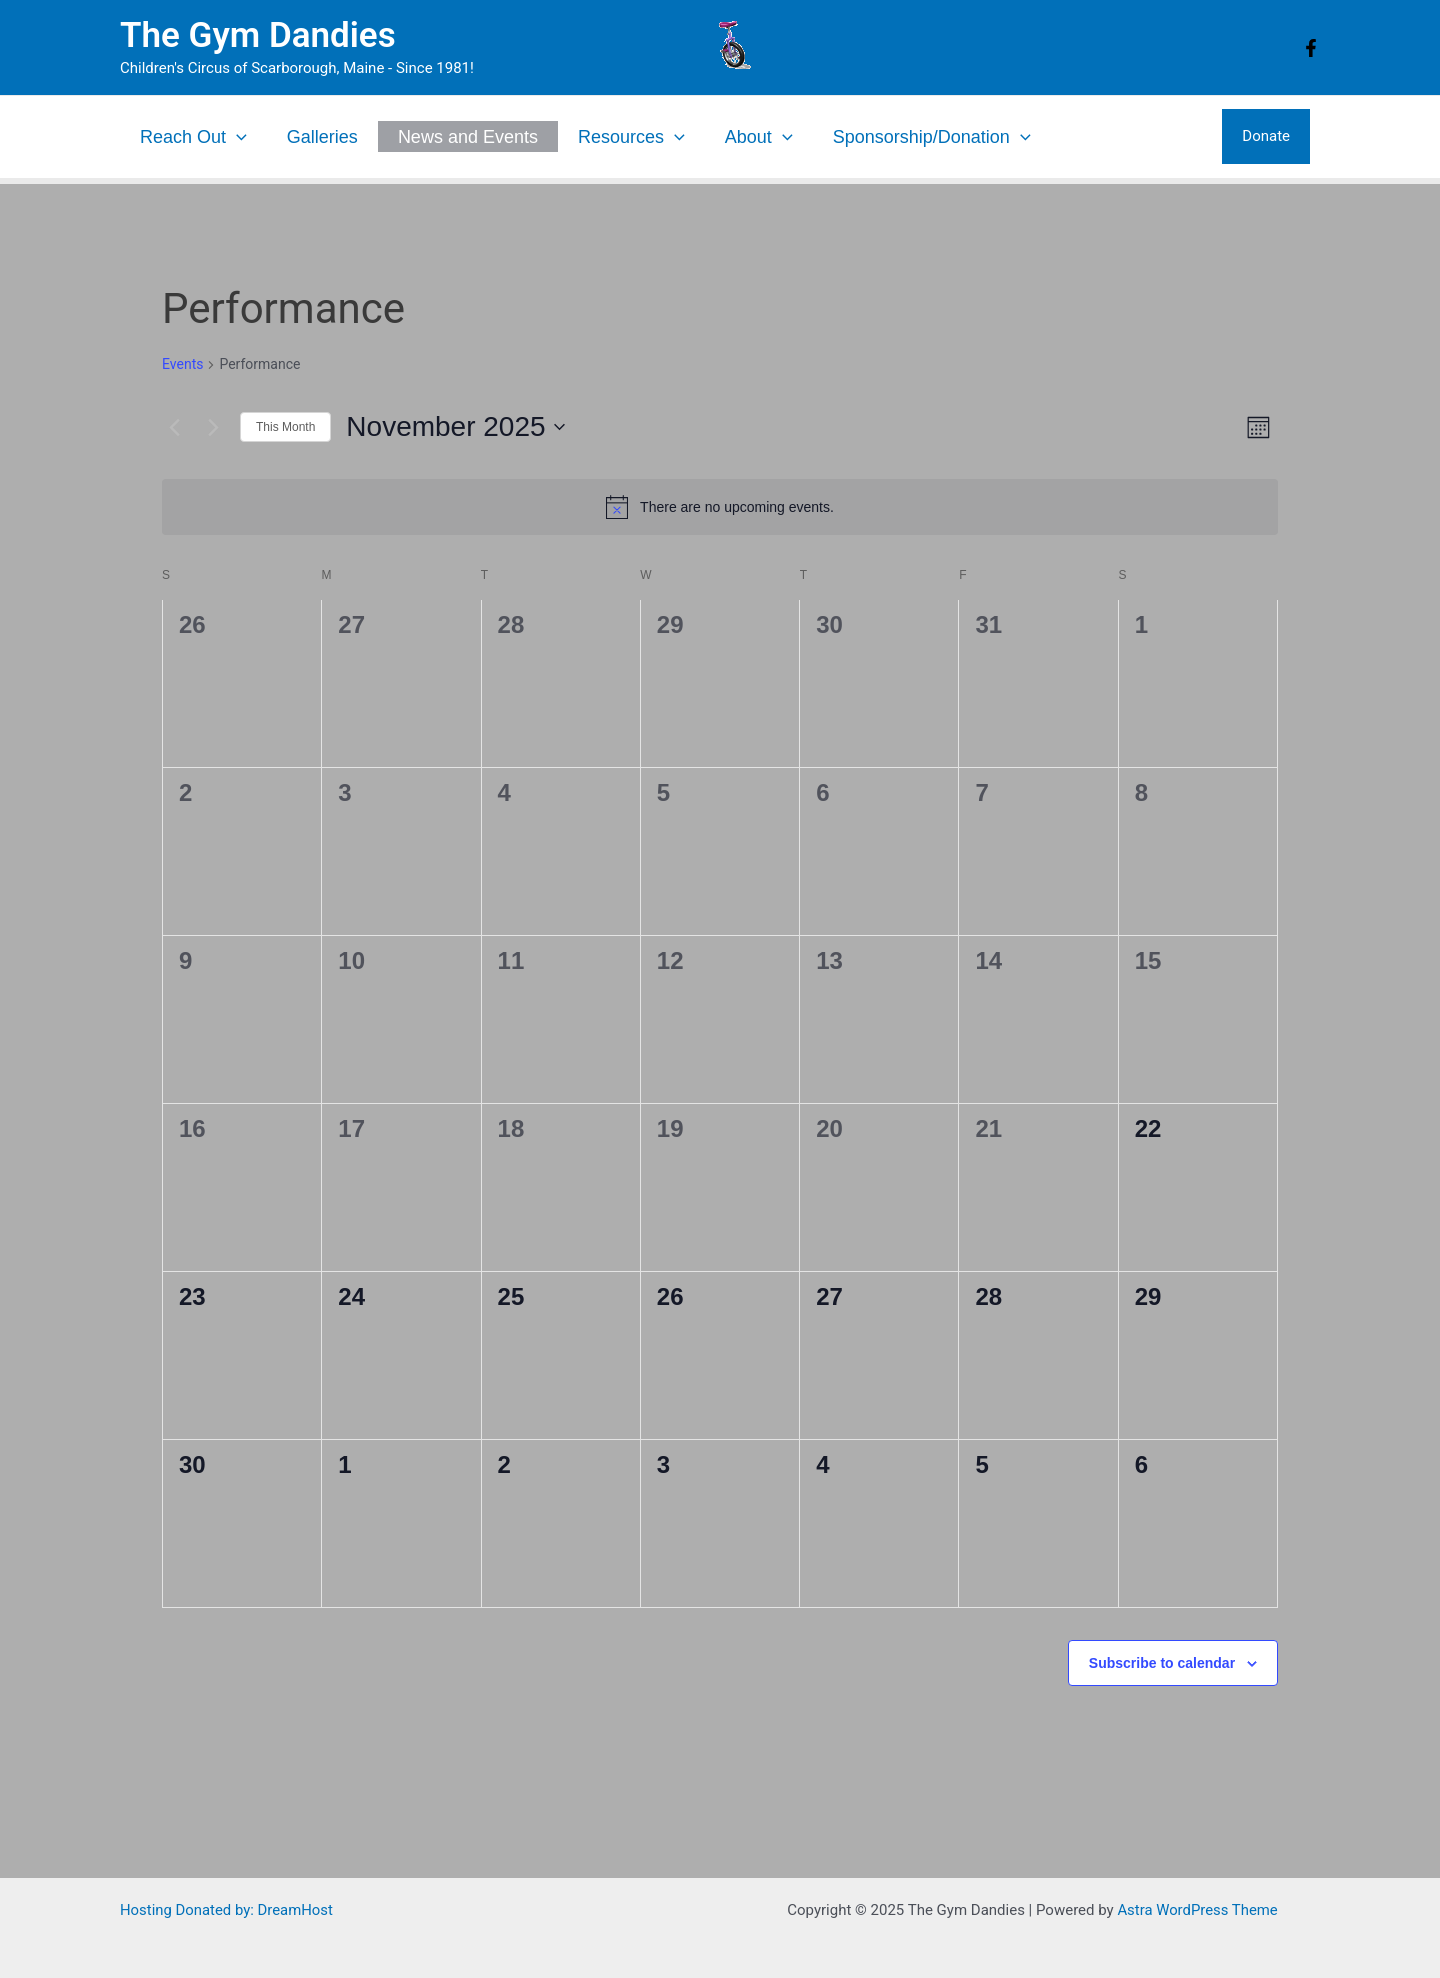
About (759, 137)
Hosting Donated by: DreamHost (227, 1910)
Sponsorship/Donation (932, 137)
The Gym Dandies (258, 35)
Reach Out (193, 137)
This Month (285, 427)
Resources (631, 137)
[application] (236, 137)
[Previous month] (174, 427)
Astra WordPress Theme (1198, 1910)
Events (182, 364)
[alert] (720, 507)
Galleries (322, 137)
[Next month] (213, 427)
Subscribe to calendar (1162, 1663)
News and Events (468, 137)
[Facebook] (1311, 48)
